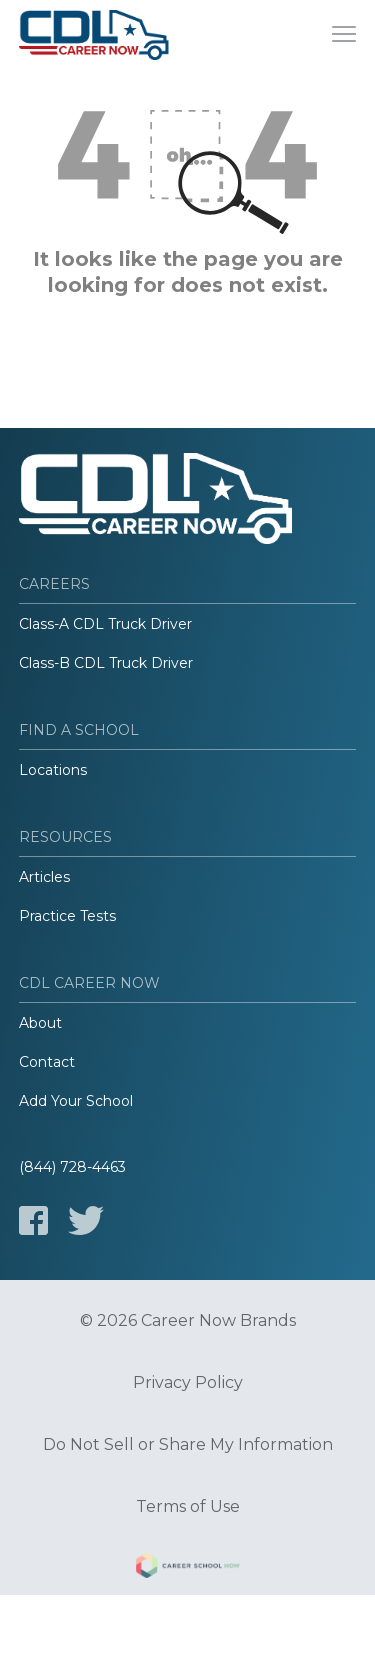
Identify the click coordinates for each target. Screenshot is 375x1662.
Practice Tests (67, 916)
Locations (53, 770)
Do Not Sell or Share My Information (188, 1445)
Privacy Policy (188, 1383)
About (40, 1023)
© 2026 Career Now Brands (188, 1321)
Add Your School (76, 1101)
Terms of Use (188, 1507)
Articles (44, 877)
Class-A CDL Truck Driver (105, 624)
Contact (47, 1062)
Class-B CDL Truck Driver (106, 663)
